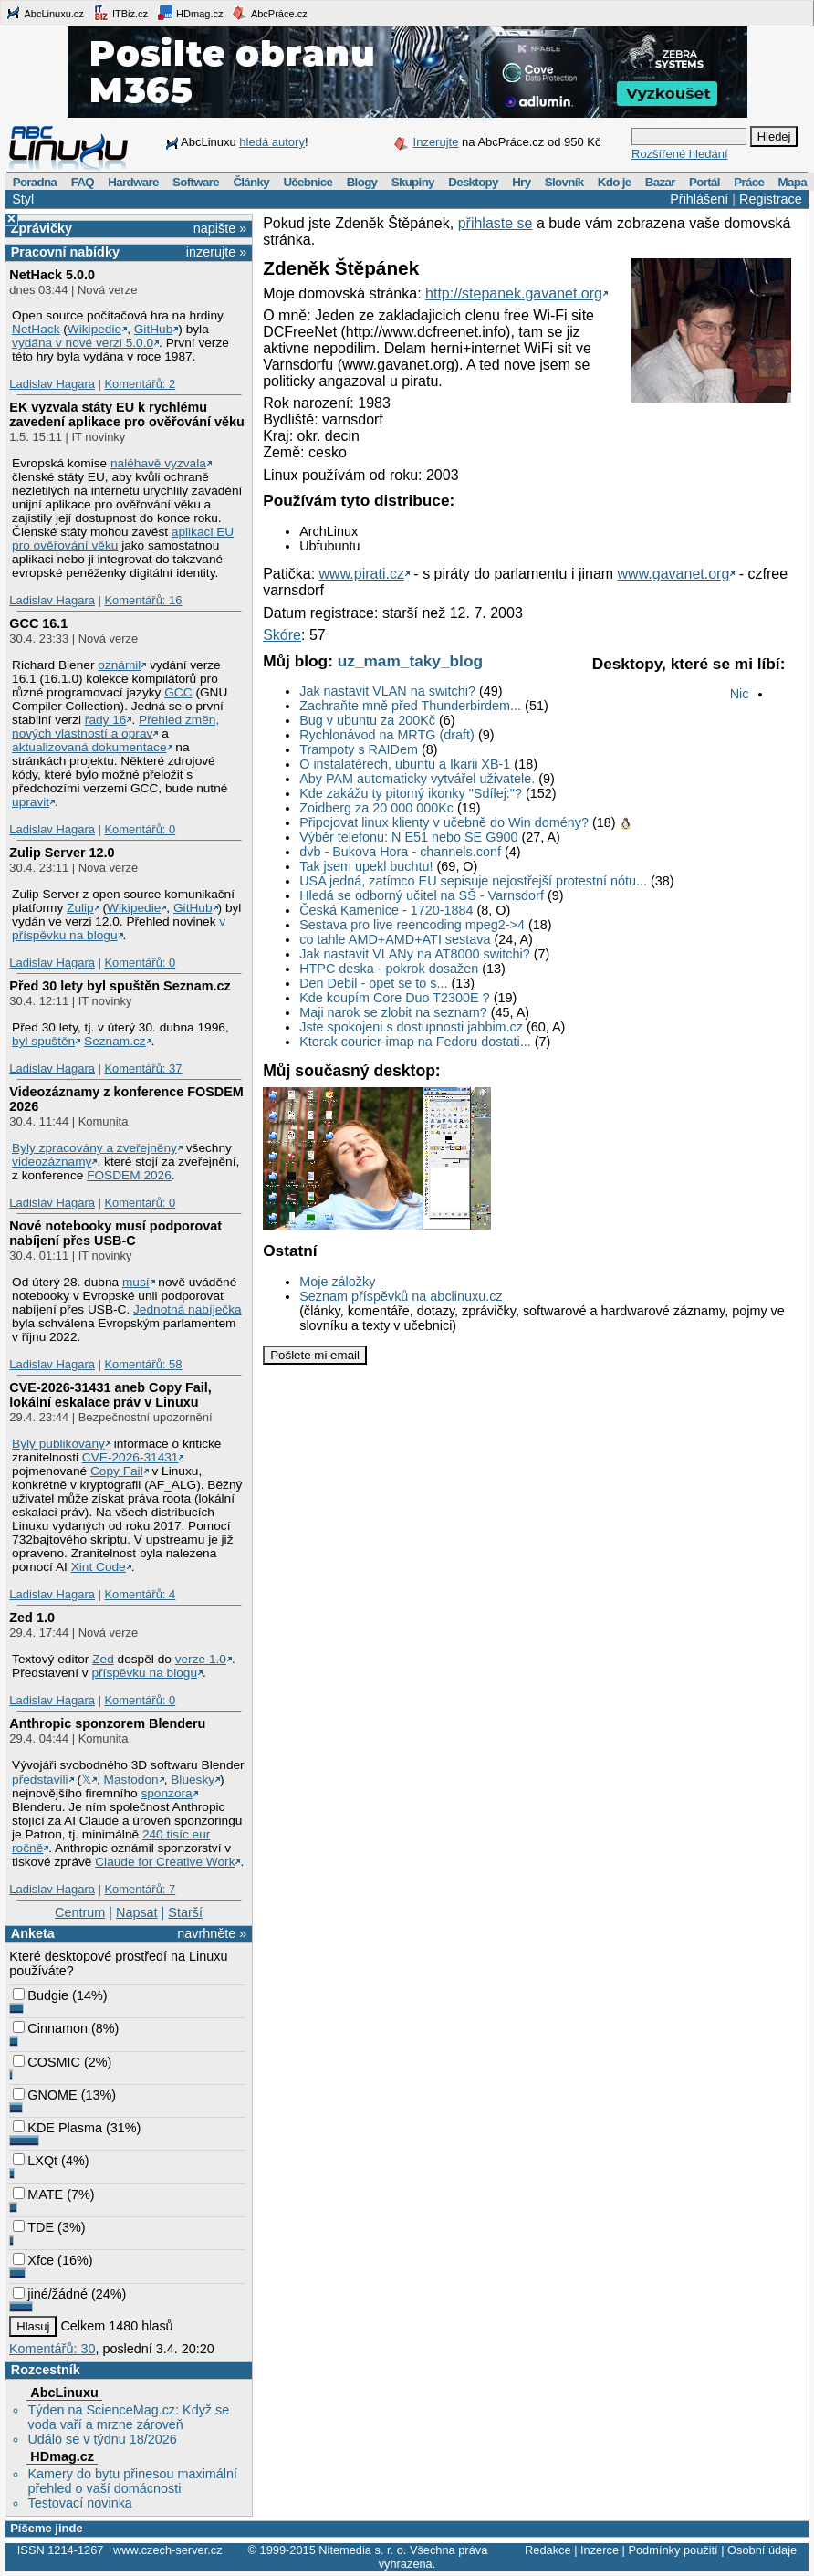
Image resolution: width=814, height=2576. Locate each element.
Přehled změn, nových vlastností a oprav (115, 726)
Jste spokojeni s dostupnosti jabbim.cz (411, 1027)
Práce (749, 182)
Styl (23, 199)
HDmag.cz (190, 13)
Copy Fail (116, 1471)
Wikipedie (94, 329)
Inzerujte (436, 142)
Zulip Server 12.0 (61, 852)
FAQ (82, 182)
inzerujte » (216, 252)
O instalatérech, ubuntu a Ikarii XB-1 (404, 764)
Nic (739, 693)
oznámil (119, 665)
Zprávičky (41, 228)
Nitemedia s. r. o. (362, 2550)
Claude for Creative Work (165, 1862)
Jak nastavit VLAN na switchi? (387, 691)
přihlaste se (495, 223)
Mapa (791, 182)
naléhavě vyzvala (158, 463)
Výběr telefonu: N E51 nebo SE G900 (408, 837)
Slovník (564, 182)
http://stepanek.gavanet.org (513, 293)
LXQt (35, 2160)
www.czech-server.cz (167, 2550)
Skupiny (412, 182)
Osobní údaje (762, 2550)
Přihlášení (699, 199)
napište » (219, 228)
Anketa (33, 1933)
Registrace (770, 199)
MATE (38, 2194)
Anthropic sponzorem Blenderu (107, 1723)
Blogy (362, 182)
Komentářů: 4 (139, 1594)
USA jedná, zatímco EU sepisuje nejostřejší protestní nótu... (473, 881)
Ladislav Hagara (52, 384)
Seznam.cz (115, 1041)
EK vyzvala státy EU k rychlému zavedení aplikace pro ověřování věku (127, 414)
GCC (178, 692)
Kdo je (614, 182)
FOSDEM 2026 (129, 1175)
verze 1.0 (200, 1659)
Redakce (548, 2550)
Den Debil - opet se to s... (373, 983)
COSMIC (46, 2062)
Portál (704, 182)
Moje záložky (337, 1281)
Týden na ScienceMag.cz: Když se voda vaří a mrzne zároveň (128, 2417)
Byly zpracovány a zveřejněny (94, 1148)
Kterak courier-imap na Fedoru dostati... (415, 1041)
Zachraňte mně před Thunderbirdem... (410, 705)
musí (136, 1282)
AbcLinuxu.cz (44, 13)
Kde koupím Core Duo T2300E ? (394, 997)
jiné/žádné (50, 2294)
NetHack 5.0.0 (52, 274)
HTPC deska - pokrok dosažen (388, 968)
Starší (185, 1912)
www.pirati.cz (361, 573)
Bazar (660, 182)
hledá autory (272, 142)
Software (195, 182)
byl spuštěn (43, 1041)
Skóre (282, 635)
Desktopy (473, 182)
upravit (30, 802)
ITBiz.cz (120, 13)
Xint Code (98, 1567)
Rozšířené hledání (679, 154)
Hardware (133, 182)
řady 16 (106, 720)
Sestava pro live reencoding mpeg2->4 (412, 924)
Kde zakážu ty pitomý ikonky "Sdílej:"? (410, 793)
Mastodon (131, 1779)
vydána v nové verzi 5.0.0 (82, 343)
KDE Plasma (57, 2127)
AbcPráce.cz (269, 13)
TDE (33, 2227)
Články (251, 182)
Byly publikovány (58, 1443)
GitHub (153, 329)
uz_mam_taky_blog (410, 661)
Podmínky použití (672, 2550)
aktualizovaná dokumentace (89, 747)
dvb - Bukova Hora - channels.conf (400, 851)
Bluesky (192, 1779)
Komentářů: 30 (52, 2348)
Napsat (137, 1912)
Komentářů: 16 (143, 600)
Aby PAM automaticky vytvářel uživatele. (417, 778)
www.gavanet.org (674, 573)
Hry (521, 182)
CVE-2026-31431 (130, 1457)
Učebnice (307, 182)
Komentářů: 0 (139, 829)
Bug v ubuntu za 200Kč (367, 720)
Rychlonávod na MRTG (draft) (387, 735)
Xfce (33, 2260)
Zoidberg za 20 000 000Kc (376, 808)
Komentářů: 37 (143, 1068)
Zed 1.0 (32, 1617)
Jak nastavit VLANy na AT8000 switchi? (414, 954)
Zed (103, 1659)
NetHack (35, 329)
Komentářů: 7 (139, 1889)
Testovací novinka (79, 2503)
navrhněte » (211, 1933)
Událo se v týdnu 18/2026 (101, 2439)
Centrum (80, 1912)
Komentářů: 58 (143, 1364)
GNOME (45, 2095)
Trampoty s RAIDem (358, 749)
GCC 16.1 (38, 623)
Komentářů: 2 (139, 384)
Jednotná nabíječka (187, 1309)
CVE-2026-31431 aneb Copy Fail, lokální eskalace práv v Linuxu (110, 1394)
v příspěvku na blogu (118, 928)
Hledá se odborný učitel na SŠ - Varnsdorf (421, 895)
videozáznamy (51, 1161)
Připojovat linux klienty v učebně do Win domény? (444, 822)
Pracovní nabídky (65, 252)
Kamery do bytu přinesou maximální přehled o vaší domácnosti (132, 2481)
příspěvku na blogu (144, 1673)
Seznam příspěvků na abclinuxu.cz (400, 1296)
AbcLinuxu (64, 2392)
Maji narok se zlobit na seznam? (393, 1012)
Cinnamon (50, 2028)
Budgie (40, 1995)
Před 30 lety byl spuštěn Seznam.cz (119, 986)
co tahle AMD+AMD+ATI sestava (394, 939)
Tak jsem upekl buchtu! (366, 866)
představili (40, 1779)
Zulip (80, 908)
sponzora (166, 1793)
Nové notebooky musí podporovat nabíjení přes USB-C (115, 1233)
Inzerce (599, 2550)
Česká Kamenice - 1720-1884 (386, 910)
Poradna (35, 182)
